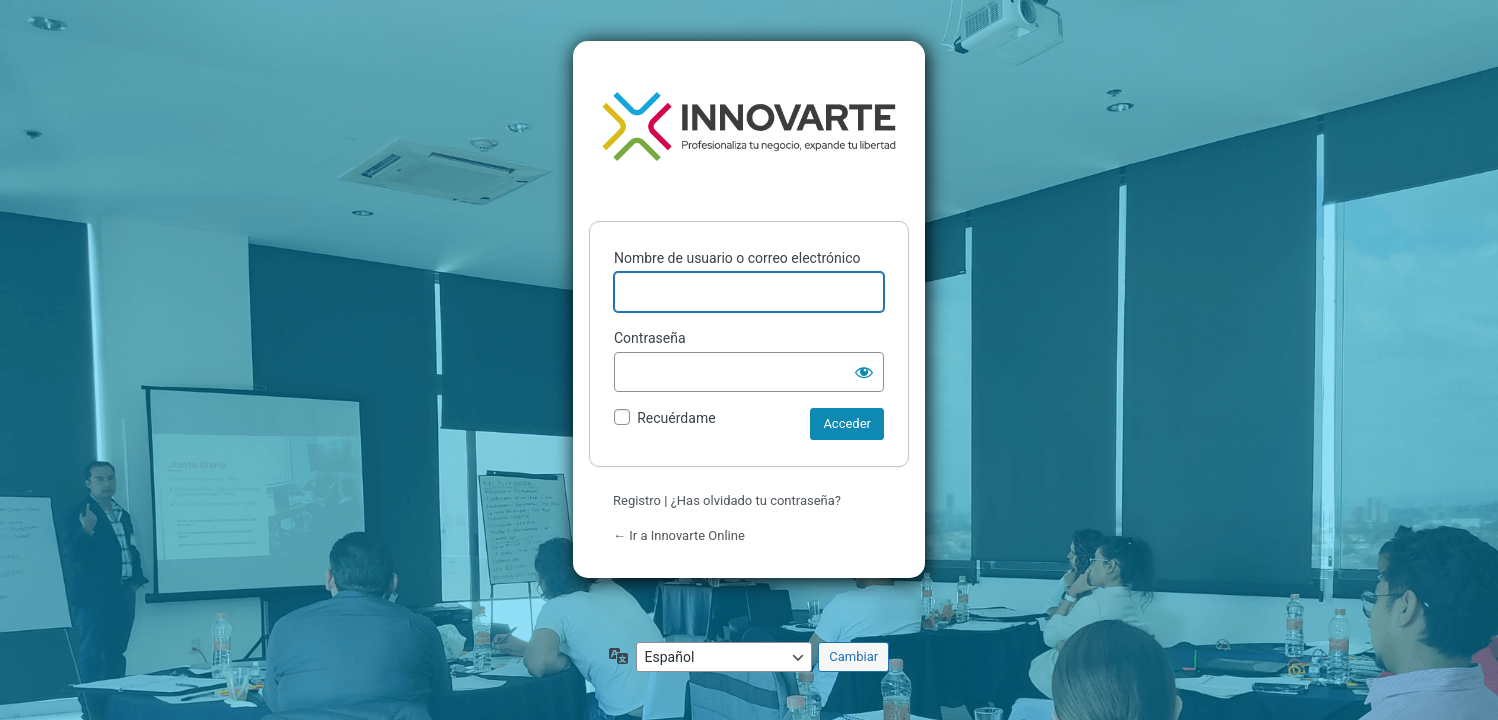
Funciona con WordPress (749, 127)
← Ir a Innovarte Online (679, 535)
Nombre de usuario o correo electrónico (737, 258)
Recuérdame (676, 418)
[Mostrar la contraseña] (864, 372)
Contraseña (650, 338)
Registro (637, 500)
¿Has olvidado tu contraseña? (756, 500)
